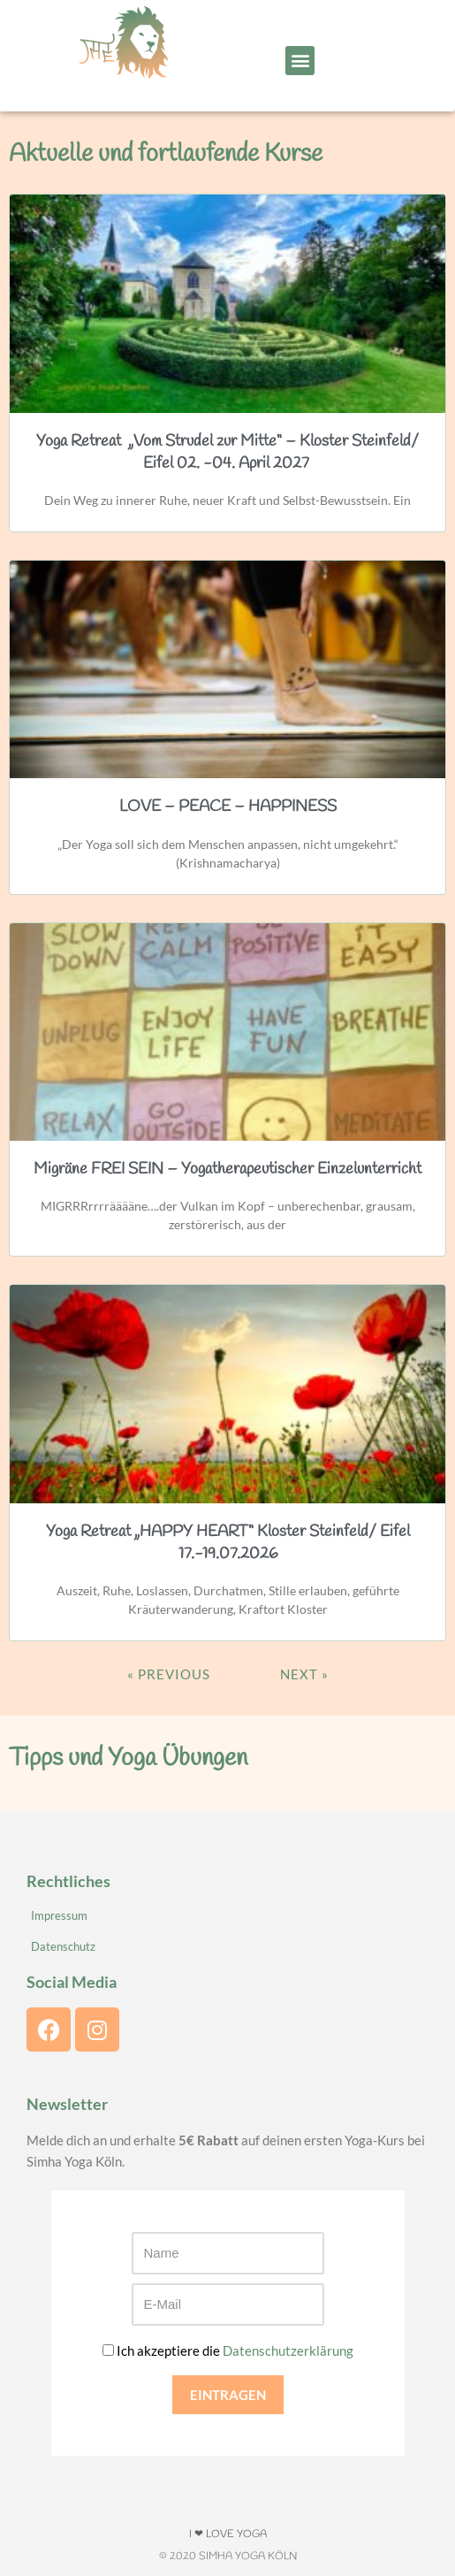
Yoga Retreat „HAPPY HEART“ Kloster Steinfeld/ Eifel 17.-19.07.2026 (228, 1542)
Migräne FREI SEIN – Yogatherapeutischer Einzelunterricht (227, 1169)
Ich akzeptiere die (227, 2350)
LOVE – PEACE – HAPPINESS (228, 806)
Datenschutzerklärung (288, 2350)
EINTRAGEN (228, 2395)
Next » (304, 1674)
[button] (300, 60)
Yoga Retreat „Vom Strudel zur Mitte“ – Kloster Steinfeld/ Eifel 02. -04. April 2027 (227, 452)
